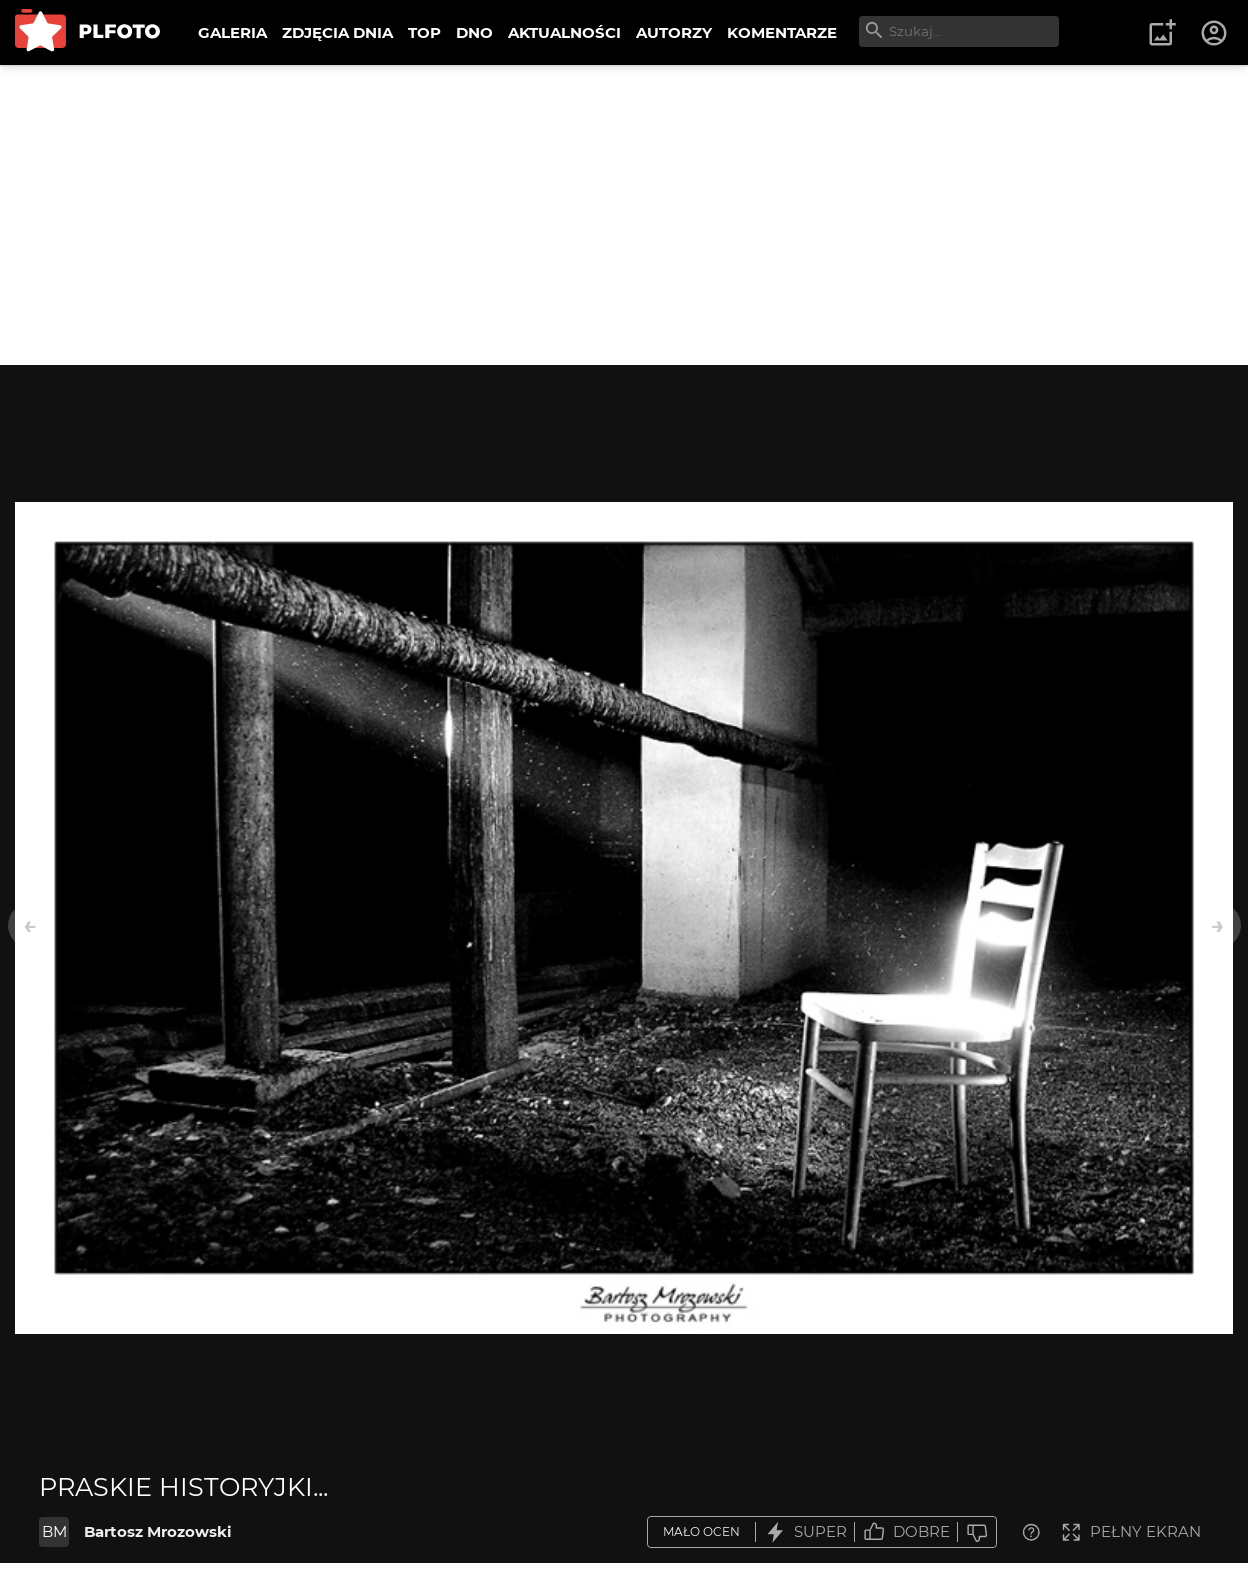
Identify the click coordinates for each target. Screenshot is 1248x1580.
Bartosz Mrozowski (158, 1531)
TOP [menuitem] (424, 32)
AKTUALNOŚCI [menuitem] (564, 32)
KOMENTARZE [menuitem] (782, 32)
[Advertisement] (624, 215)
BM (54, 1531)
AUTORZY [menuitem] (674, 32)
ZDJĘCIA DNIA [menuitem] (337, 32)
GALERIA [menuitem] (232, 32)
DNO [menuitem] (474, 32)
